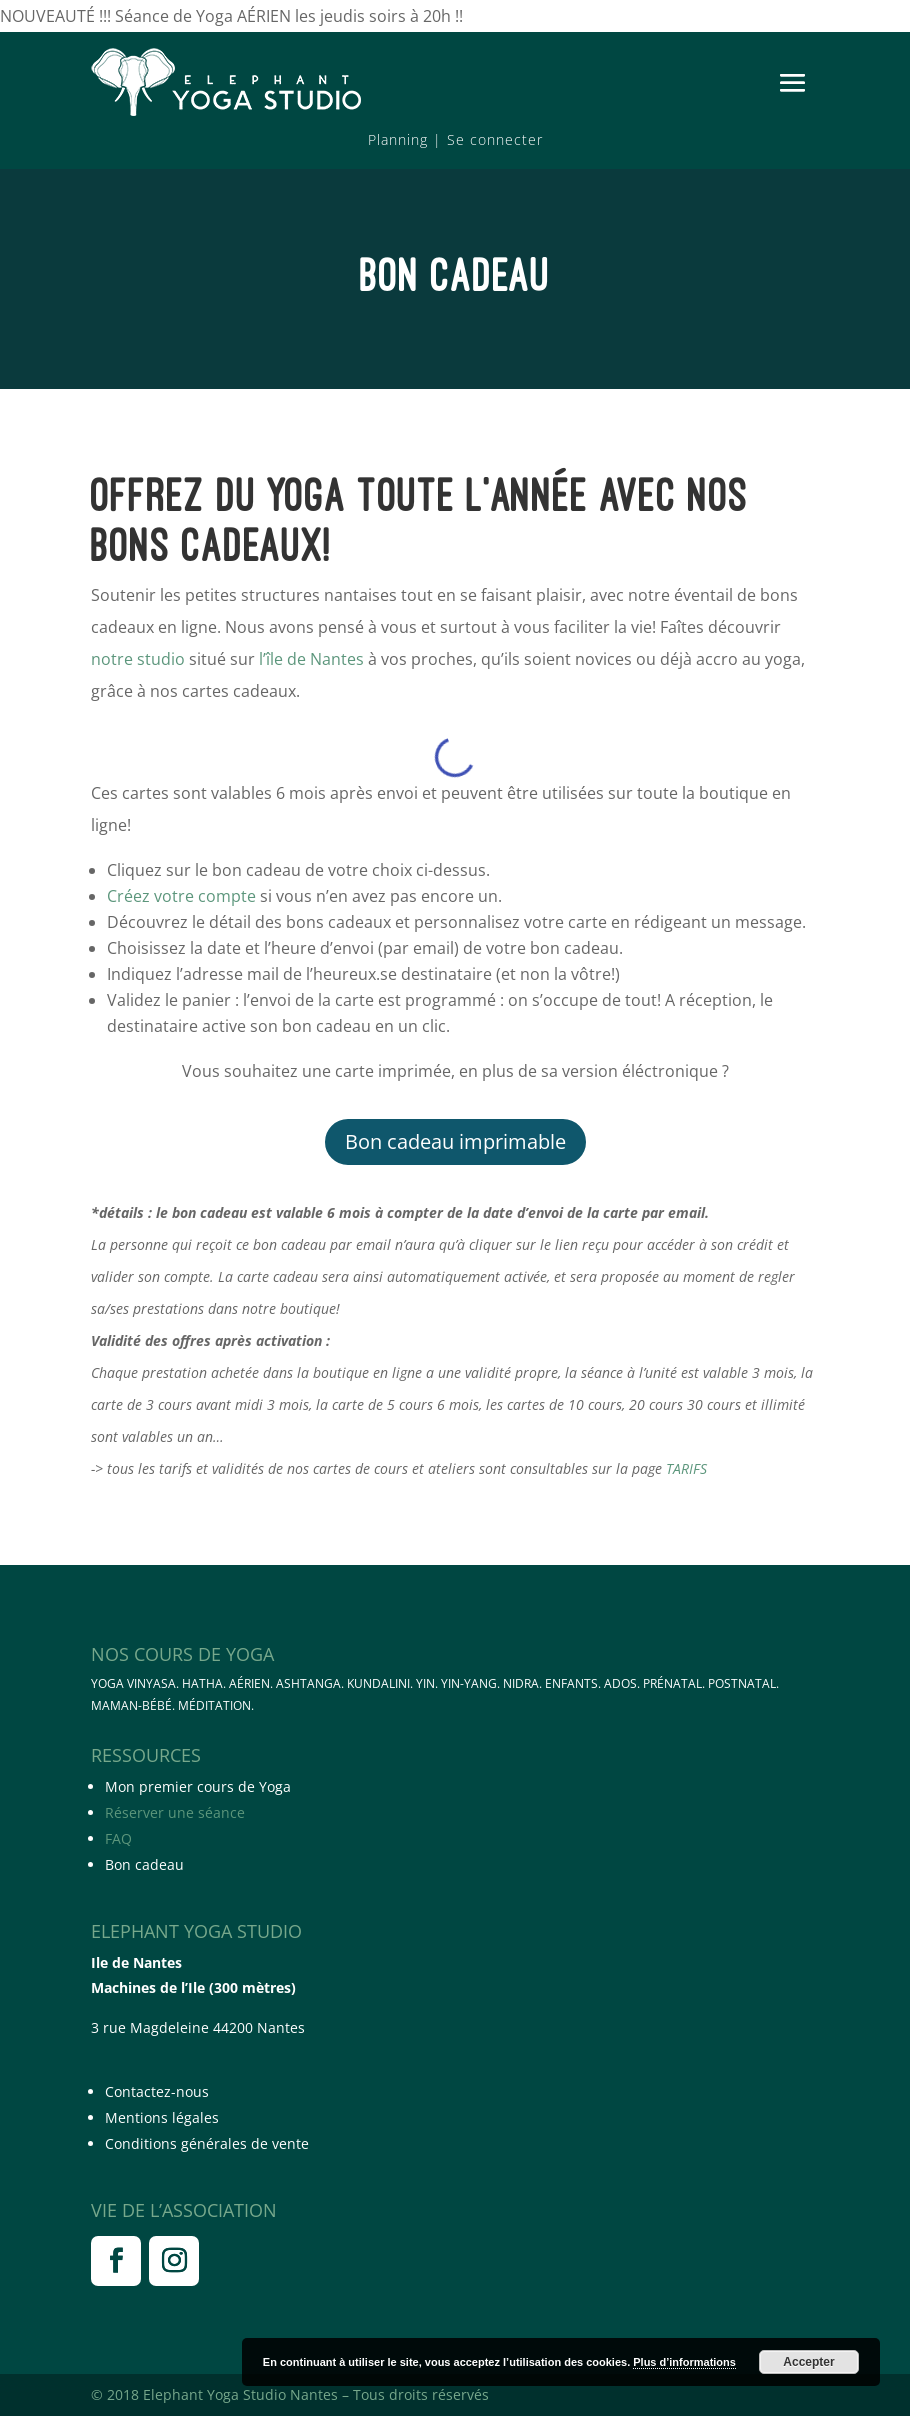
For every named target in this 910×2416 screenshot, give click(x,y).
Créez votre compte (181, 896)
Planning (398, 139)
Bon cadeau (144, 1864)
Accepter (808, 2362)
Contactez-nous (157, 2091)
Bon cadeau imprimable (455, 1141)
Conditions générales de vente (207, 2143)
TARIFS (686, 1468)
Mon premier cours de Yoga (198, 1786)
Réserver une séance (175, 1812)
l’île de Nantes (311, 659)
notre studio (138, 659)
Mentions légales (162, 2117)
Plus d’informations (684, 2362)
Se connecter (495, 139)
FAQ (118, 1838)
